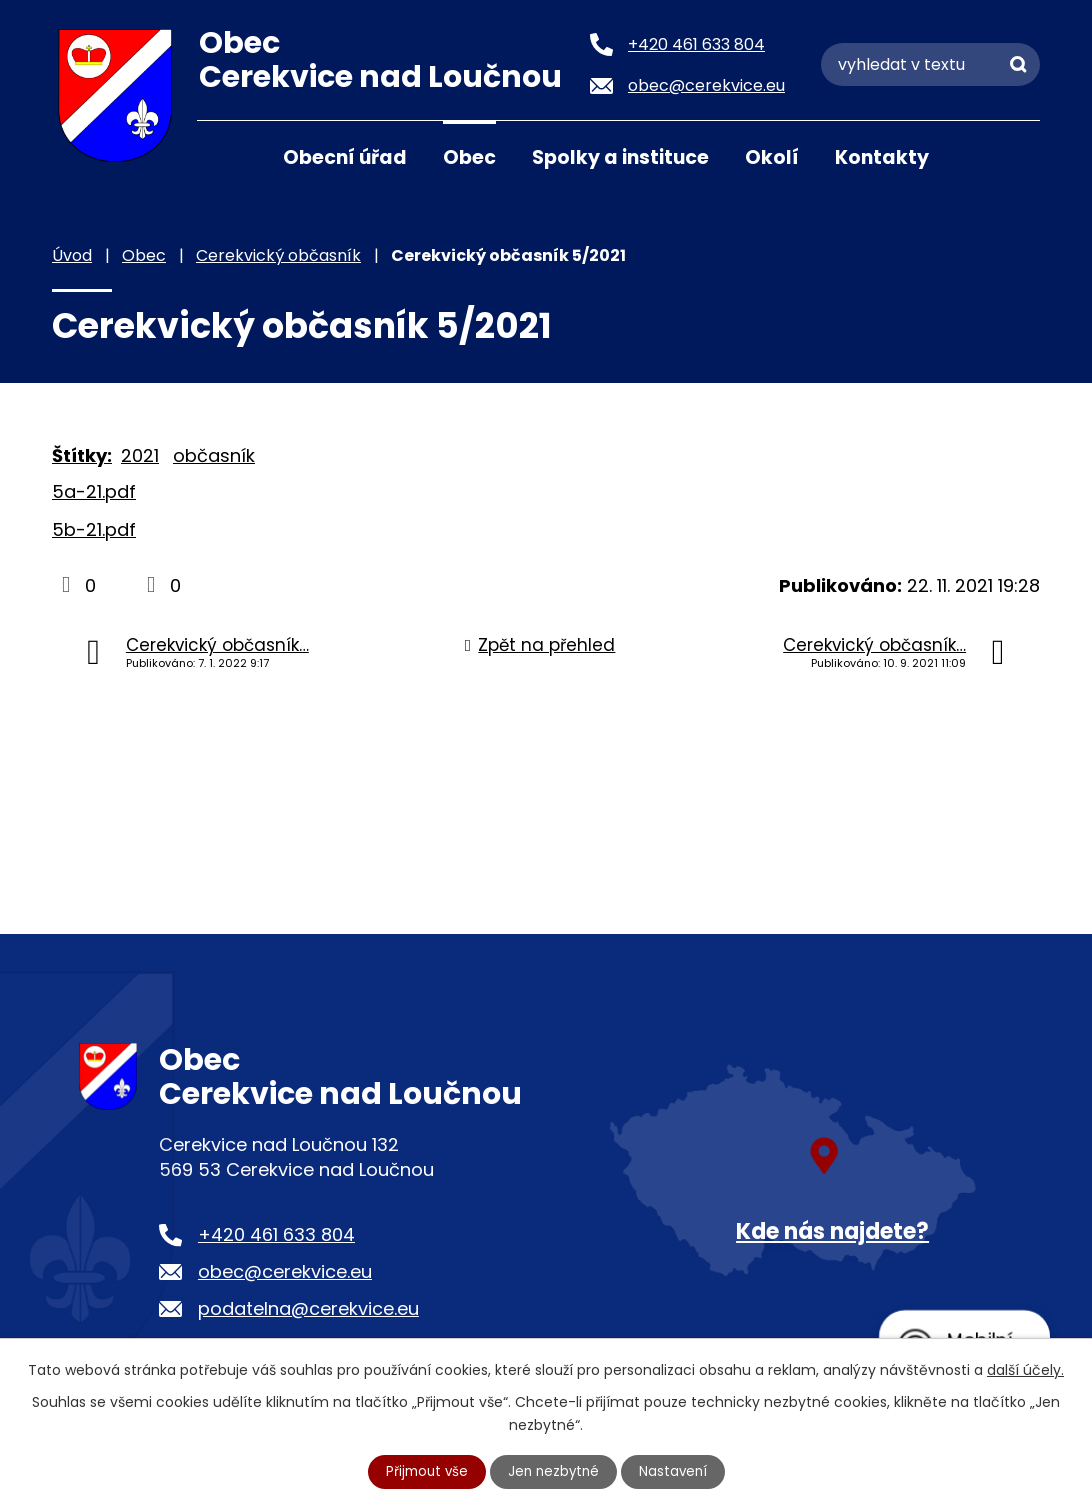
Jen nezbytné (554, 1471)
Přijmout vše (424, 1471)
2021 (140, 455)
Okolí (772, 157)
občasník (214, 455)
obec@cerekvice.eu (285, 1271)
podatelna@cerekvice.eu (308, 1308)
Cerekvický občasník (278, 255)
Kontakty (882, 157)
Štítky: (82, 455)
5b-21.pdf (94, 529)
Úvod (222, 156)
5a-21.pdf (94, 491)
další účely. (1025, 1368)
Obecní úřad (345, 157)
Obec (469, 157)
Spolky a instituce (620, 157)
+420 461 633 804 (276, 1234)
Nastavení (677, 1471)
